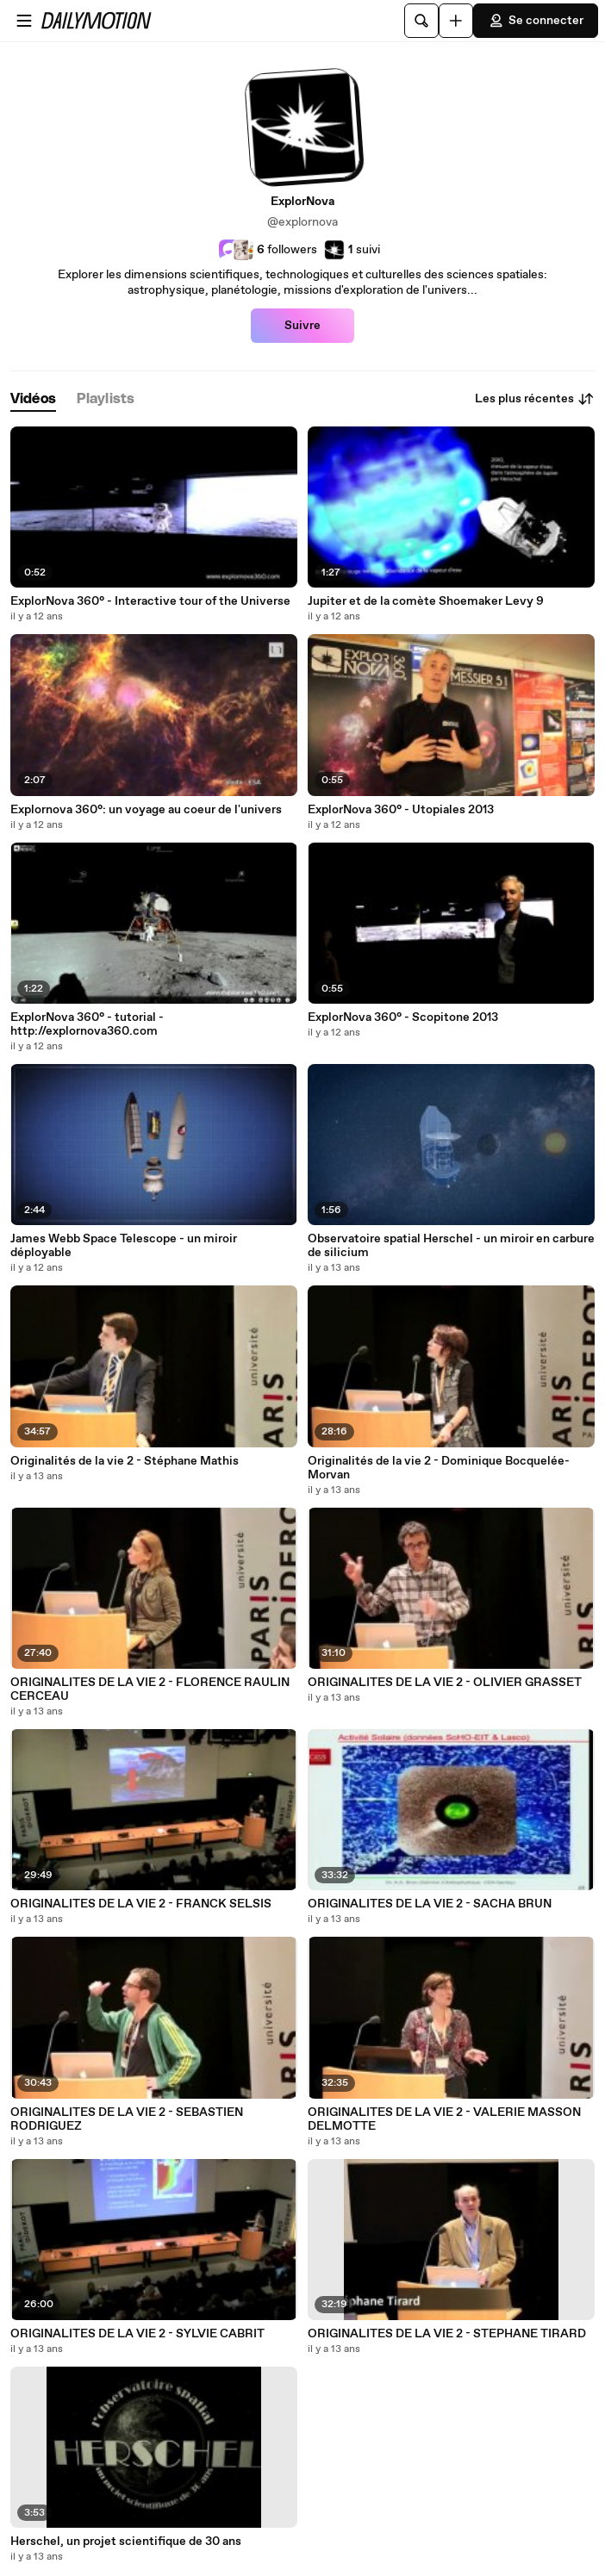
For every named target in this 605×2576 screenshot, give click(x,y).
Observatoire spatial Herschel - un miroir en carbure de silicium (451, 1246)
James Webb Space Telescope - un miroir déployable (123, 1246)
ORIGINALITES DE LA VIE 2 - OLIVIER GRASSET (445, 1682)
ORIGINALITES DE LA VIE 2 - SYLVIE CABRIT (137, 2334)
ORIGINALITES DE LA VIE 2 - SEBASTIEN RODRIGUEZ (126, 2119)
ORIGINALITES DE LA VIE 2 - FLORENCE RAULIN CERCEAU (150, 1689)
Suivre (302, 325)
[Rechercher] (421, 20)
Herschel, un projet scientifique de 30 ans (125, 2541)
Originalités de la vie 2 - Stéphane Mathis (124, 1461)
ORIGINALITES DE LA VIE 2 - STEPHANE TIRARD (447, 2334)
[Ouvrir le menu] (24, 20)
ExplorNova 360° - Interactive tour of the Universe (150, 601)
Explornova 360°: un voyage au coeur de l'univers (146, 810)
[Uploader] (456, 20)
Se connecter (535, 20)
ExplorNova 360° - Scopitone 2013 (403, 1017)
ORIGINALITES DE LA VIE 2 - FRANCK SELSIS (140, 1904)
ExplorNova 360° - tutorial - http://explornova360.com (87, 1024)
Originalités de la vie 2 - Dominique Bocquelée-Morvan (439, 1468)
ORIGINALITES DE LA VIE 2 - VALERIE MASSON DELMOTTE (444, 2119)
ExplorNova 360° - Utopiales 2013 (401, 810)
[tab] (33, 399)
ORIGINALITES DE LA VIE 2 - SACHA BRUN (430, 1904)
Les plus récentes (535, 399)
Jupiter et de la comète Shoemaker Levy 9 (426, 601)
